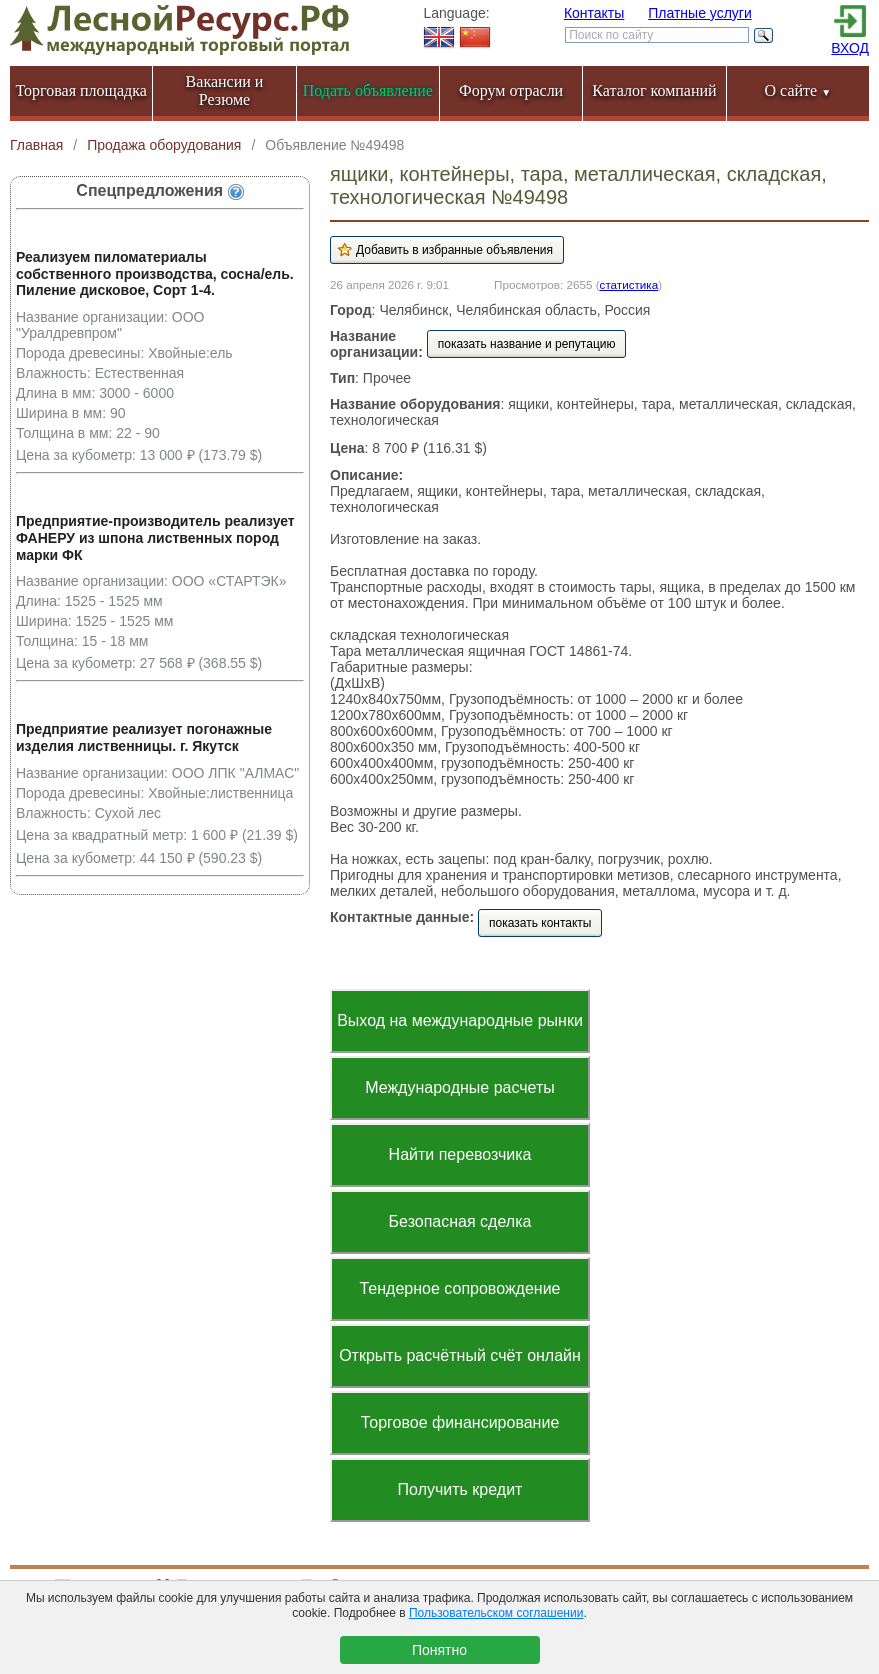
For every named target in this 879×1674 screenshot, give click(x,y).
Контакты (594, 13)
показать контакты (540, 923)
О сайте (798, 90)
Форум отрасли (511, 90)
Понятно (439, 1650)
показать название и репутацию (527, 344)
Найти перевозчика (460, 1154)
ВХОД (850, 48)
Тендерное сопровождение (459, 1288)
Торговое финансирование (460, 1422)
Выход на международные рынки (460, 1020)
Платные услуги (700, 13)
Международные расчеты (460, 1087)
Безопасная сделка (460, 1221)
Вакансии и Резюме (225, 90)
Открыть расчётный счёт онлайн (460, 1355)
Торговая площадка (81, 90)
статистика (629, 284)
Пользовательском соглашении (496, 1613)
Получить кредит (460, 1489)
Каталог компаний (654, 90)
